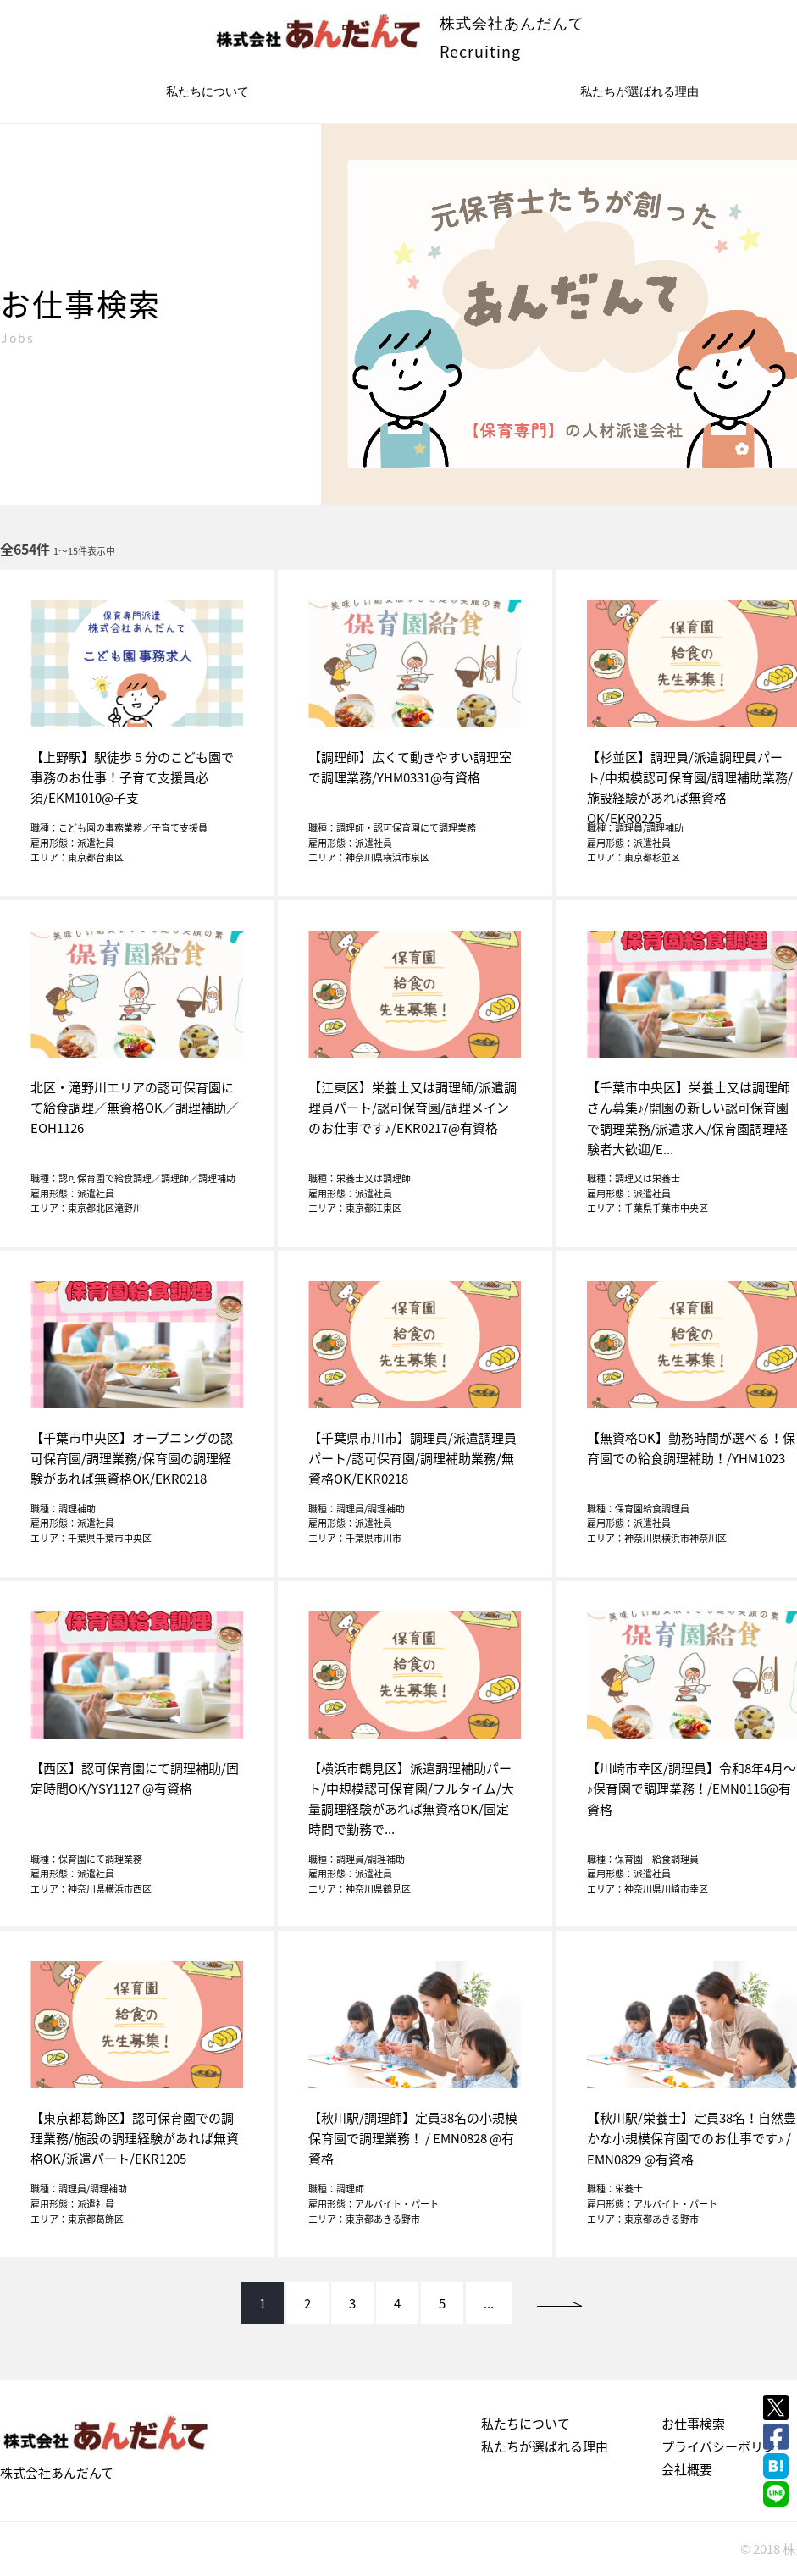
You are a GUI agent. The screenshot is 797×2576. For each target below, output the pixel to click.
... (489, 2303)
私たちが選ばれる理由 (544, 2446)
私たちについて (207, 91)
